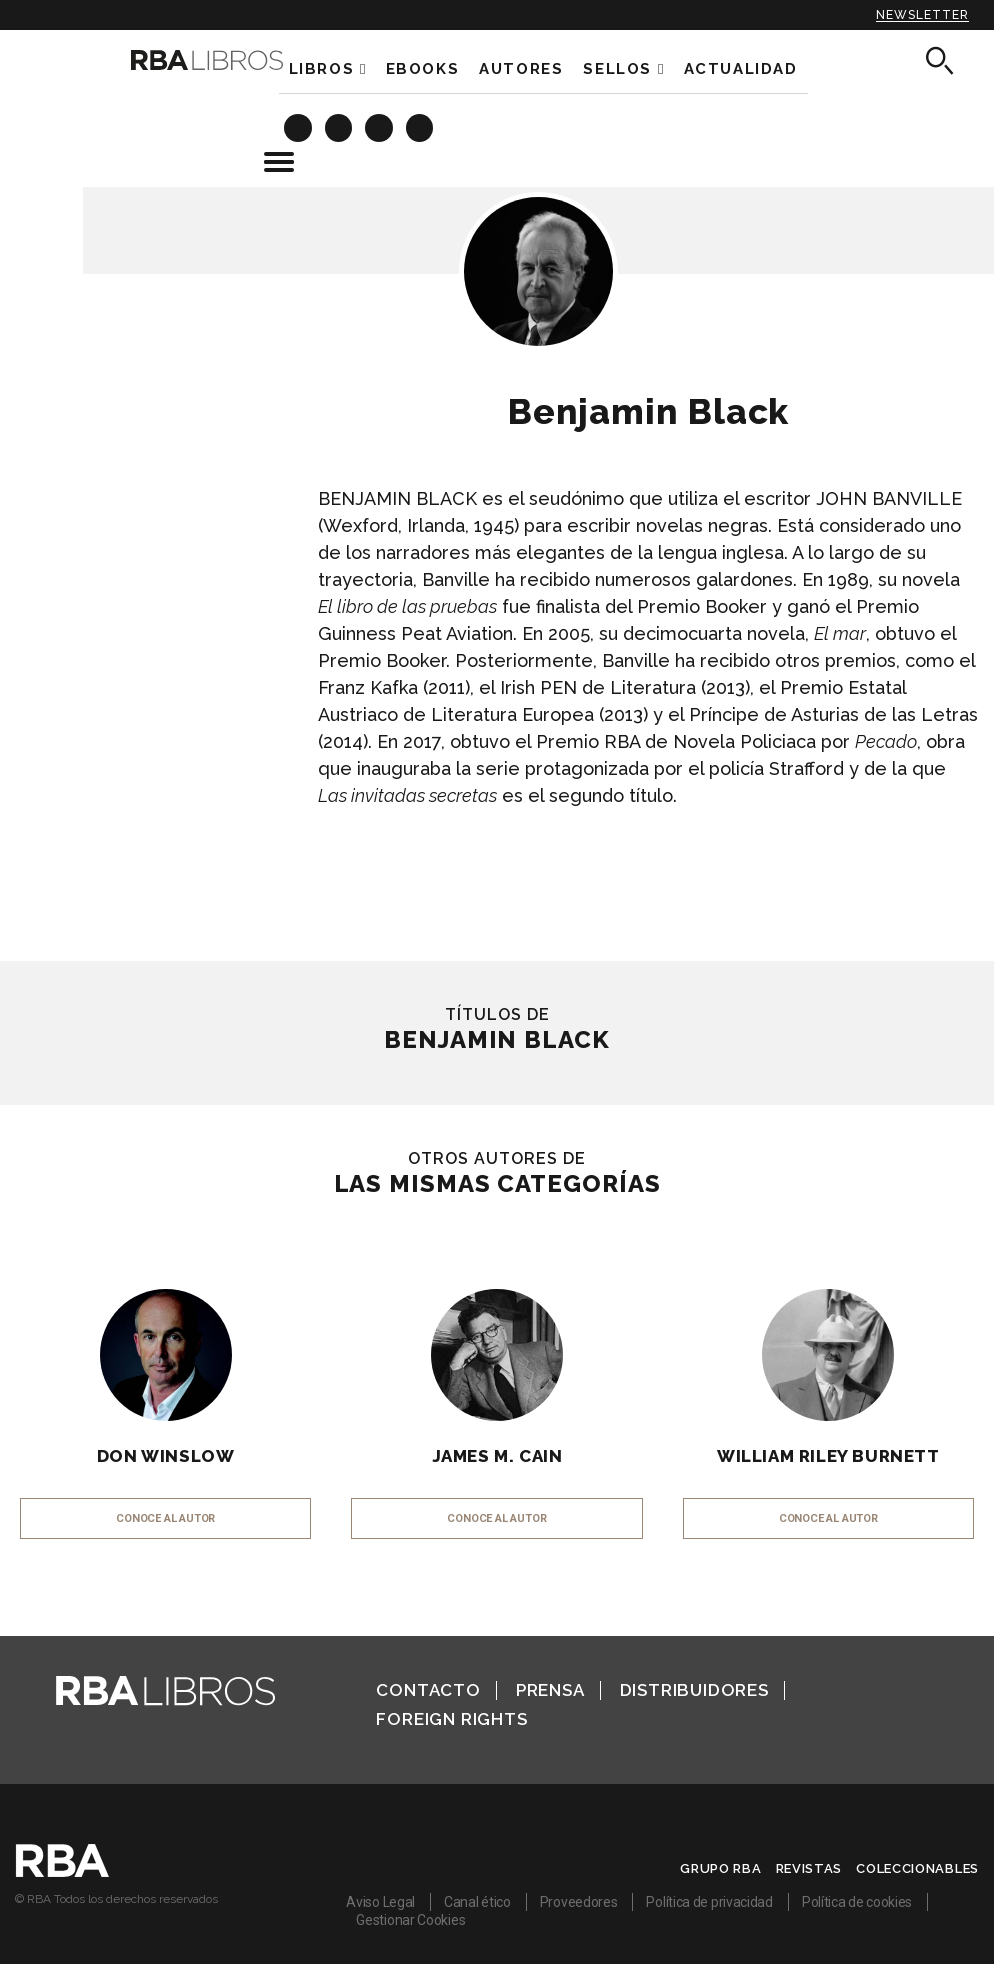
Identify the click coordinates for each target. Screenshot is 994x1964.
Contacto (428, 1690)
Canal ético (477, 1902)
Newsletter (922, 15)
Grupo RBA (720, 1868)
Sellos (617, 69)
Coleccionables (917, 1868)
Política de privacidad (709, 1902)
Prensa (550, 1690)
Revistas (809, 1868)
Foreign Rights (451, 1719)
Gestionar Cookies (410, 1920)
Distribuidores (694, 1690)
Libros (322, 69)
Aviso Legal (380, 1902)
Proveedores (579, 1902)
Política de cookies (857, 1902)
